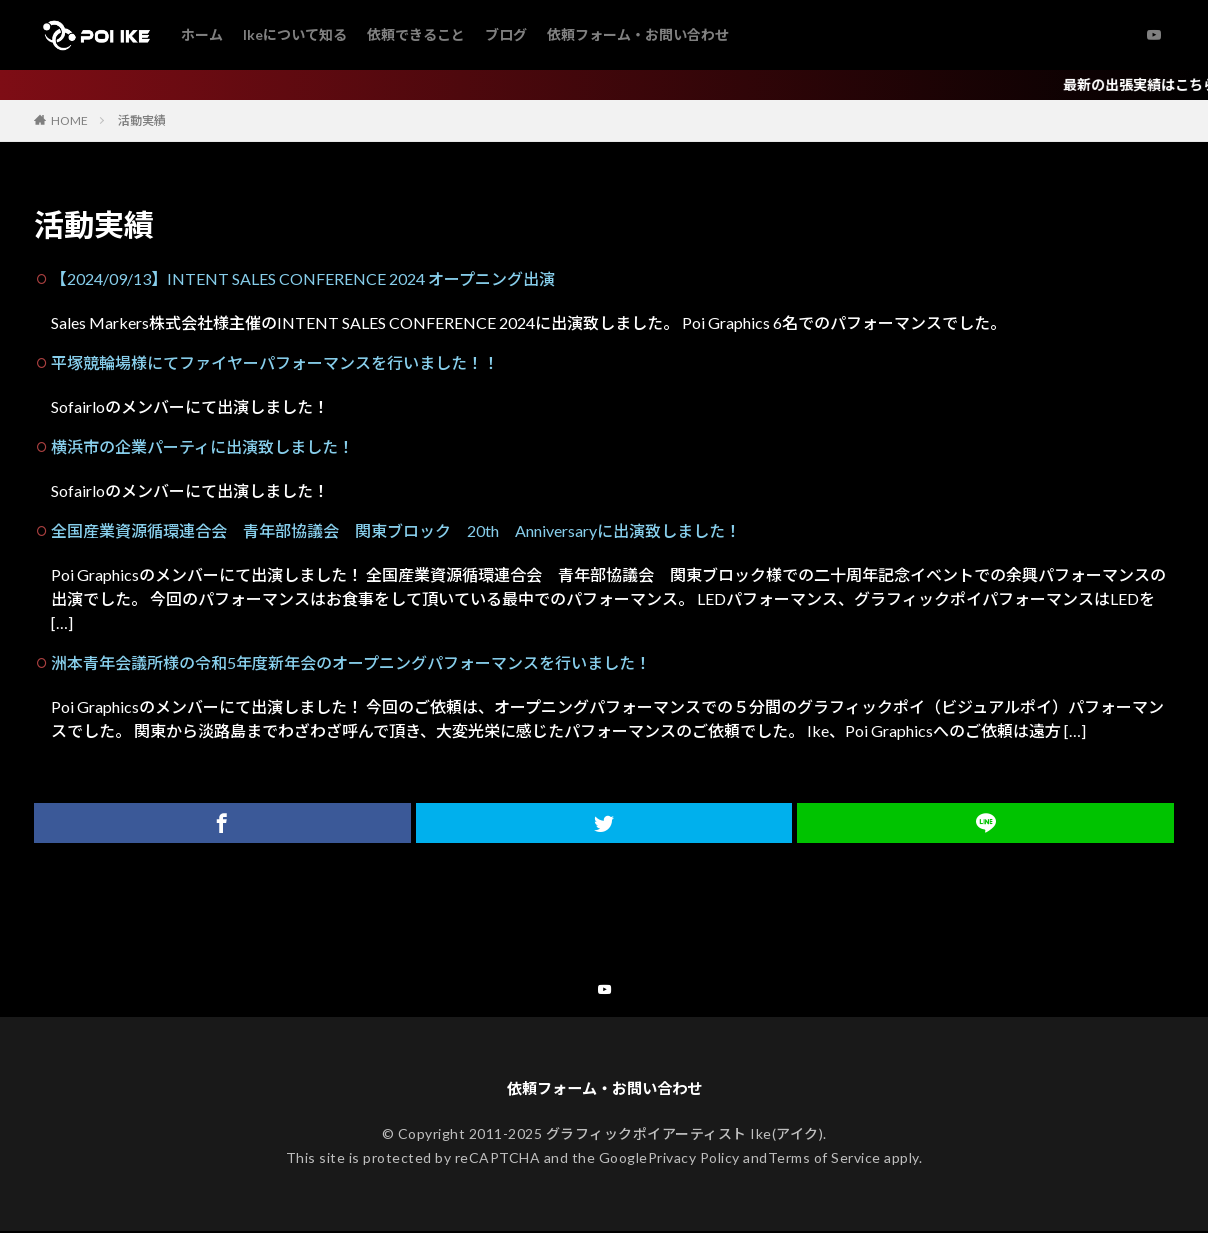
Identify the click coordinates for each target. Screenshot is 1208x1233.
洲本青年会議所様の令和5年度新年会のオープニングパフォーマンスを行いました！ (351, 662)
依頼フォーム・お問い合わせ (638, 34)
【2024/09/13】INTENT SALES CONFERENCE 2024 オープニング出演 (303, 278)
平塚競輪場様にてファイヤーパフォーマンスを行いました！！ (275, 362)
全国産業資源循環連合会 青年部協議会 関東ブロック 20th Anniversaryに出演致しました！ (396, 530)
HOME (69, 120)
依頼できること (416, 34)
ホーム (202, 34)
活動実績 (142, 120)
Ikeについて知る (295, 34)
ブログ (506, 34)
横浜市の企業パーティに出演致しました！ (202, 446)
